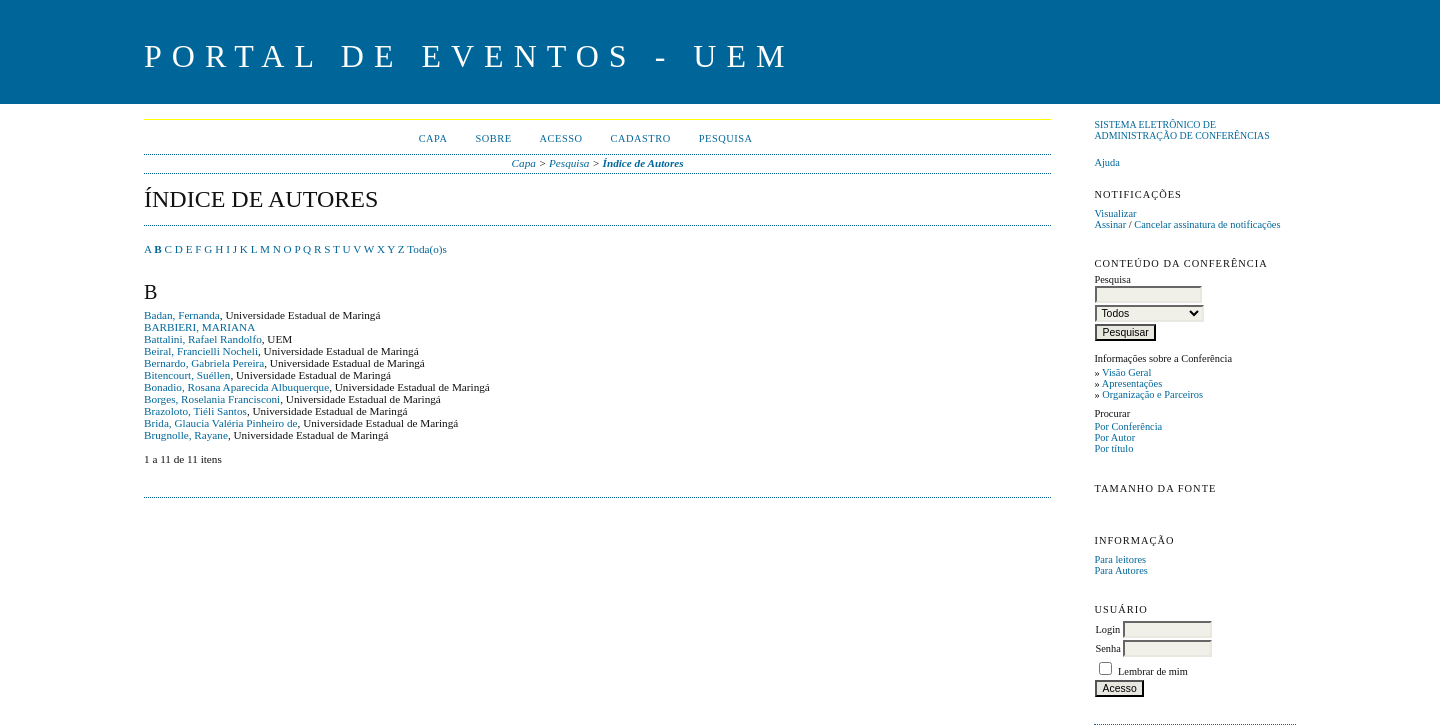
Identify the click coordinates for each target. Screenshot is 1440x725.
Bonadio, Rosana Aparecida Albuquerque (236, 387)
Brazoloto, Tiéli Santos (195, 411)
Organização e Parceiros (1152, 394)
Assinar (1110, 224)
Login (1107, 629)
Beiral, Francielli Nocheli (201, 351)
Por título (1113, 448)
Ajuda (1106, 162)
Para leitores (1120, 559)
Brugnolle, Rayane (186, 435)
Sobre (493, 138)
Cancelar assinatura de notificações (1207, 224)
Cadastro (641, 138)
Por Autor (1114, 437)
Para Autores (1120, 570)
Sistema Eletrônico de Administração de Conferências (1181, 130)
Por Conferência (1128, 426)
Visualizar (1115, 213)
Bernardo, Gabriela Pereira (204, 363)
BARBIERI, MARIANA (199, 327)
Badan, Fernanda (182, 315)
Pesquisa (726, 138)
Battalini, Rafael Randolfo (203, 339)
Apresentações (1132, 383)
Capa (433, 138)
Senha (1107, 648)
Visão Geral (1126, 372)
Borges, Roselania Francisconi (212, 399)
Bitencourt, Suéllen (187, 375)
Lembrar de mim (1153, 671)
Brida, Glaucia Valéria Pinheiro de (221, 423)
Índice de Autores (643, 163)
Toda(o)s (427, 249)
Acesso (561, 138)
